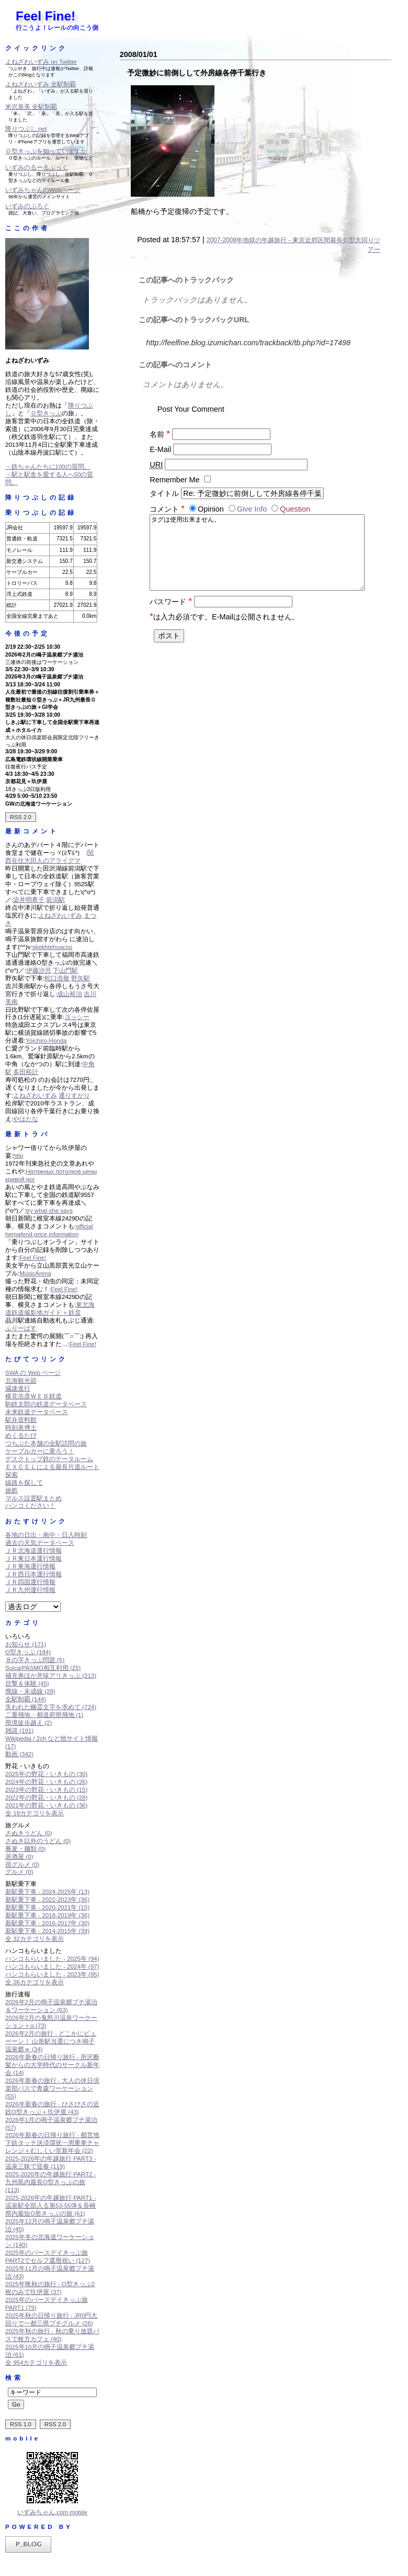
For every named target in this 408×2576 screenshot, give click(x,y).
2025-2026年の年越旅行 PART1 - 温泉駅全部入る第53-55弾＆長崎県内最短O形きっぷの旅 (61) (50, 2206)
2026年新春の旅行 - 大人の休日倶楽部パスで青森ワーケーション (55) (52, 2088)
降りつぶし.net (26, 129)
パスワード (171, 612)
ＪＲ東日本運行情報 (33, 1558)
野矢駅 (80, 978)
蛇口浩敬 (57, 978)
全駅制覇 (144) (25, 1699)
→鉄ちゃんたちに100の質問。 (47, 467)
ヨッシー (76, 1017)
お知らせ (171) (25, 1644)
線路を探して (24, 1482)
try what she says (49, 1210)
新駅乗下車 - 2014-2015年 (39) (47, 1931)
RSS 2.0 (20, 817)
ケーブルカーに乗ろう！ (39, 1451)
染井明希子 (28, 900)
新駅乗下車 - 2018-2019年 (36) (47, 1915)
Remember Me (174, 480)
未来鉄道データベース (36, 1412)
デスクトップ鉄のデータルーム (49, 1459)
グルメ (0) (19, 1872)
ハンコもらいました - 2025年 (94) (52, 1959)
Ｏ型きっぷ (46, 413)
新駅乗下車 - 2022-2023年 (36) (47, 1899)
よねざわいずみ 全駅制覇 (40, 84)
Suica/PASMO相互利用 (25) (43, 1668)
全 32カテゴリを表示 (34, 1939)
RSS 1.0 (20, 2424)
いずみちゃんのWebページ (42, 190)
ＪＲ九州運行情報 (30, 1590)
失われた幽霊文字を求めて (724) (50, 1707)
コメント (168, 509)
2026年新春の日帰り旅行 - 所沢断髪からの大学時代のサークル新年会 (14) (52, 2065)
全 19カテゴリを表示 (34, 1813)
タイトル (164, 493)
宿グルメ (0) (22, 1864)
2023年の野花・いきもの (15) (46, 1790)
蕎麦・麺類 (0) (25, 1849)
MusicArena (35, 1273)
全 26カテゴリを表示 (34, 1982)
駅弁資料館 (21, 1420)
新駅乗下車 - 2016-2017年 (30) (47, 1923)
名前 (160, 434)
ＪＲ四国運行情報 (30, 1582)
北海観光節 (21, 1380)
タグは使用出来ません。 (257, 557)
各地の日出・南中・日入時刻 (46, 1535)
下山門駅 (65, 970)
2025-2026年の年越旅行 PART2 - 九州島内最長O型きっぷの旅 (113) (50, 2182)
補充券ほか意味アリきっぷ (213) (50, 1676)
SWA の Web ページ (33, 1373)
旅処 (11, 1490)
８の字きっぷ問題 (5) (34, 1660)
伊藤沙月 (38, 970)
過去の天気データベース (39, 1543)
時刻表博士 (21, 1428)
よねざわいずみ (60, 915)
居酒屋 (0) (19, 1857)
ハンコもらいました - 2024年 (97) (52, 1966)
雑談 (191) (19, 1730)
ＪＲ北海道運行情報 (33, 1550)
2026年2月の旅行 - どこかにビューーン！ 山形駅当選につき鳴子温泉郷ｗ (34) (50, 2041)
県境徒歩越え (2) (28, 1723)
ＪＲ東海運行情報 (30, 1566)
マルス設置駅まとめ (33, 1498)
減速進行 (17, 1388)
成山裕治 (69, 994)
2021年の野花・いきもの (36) (46, 1805)
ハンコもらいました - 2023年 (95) (52, 1974)
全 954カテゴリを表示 (36, 2362)
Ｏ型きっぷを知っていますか (46, 151)
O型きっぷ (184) (28, 1652)
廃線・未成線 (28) (30, 1691)
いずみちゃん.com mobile (52, 2512)
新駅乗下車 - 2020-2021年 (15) (47, 1907)
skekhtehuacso (52, 947)
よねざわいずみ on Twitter (41, 62)
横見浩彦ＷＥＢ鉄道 (33, 1396)
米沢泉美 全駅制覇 (31, 107)
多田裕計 (25, 1072)
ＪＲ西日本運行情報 (33, 1574)
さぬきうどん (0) (28, 1833)
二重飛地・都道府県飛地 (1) (44, 1715)
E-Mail (160, 449)
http (18, 1156)
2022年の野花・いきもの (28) (46, 1797)
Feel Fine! (45, 16)
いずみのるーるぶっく (36, 167)
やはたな (25, 1119)
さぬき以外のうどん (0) (38, 1841)
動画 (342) (19, 1754)
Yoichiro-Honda (46, 1040)
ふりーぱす (21, 1328)
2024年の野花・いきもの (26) (46, 1782)
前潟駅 (55, 900)
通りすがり (74, 1095)
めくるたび (21, 1435)
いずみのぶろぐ (27, 206)
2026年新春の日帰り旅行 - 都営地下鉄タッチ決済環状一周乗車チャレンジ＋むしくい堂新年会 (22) (52, 2143)
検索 (14, 2378)
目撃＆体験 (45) (27, 1683)
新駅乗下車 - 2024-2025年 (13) (47, 1892)
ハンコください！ (30, 1505)
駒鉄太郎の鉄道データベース (46, 1404)
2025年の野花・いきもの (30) (46, 1774)
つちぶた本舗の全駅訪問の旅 (46, 1443)
